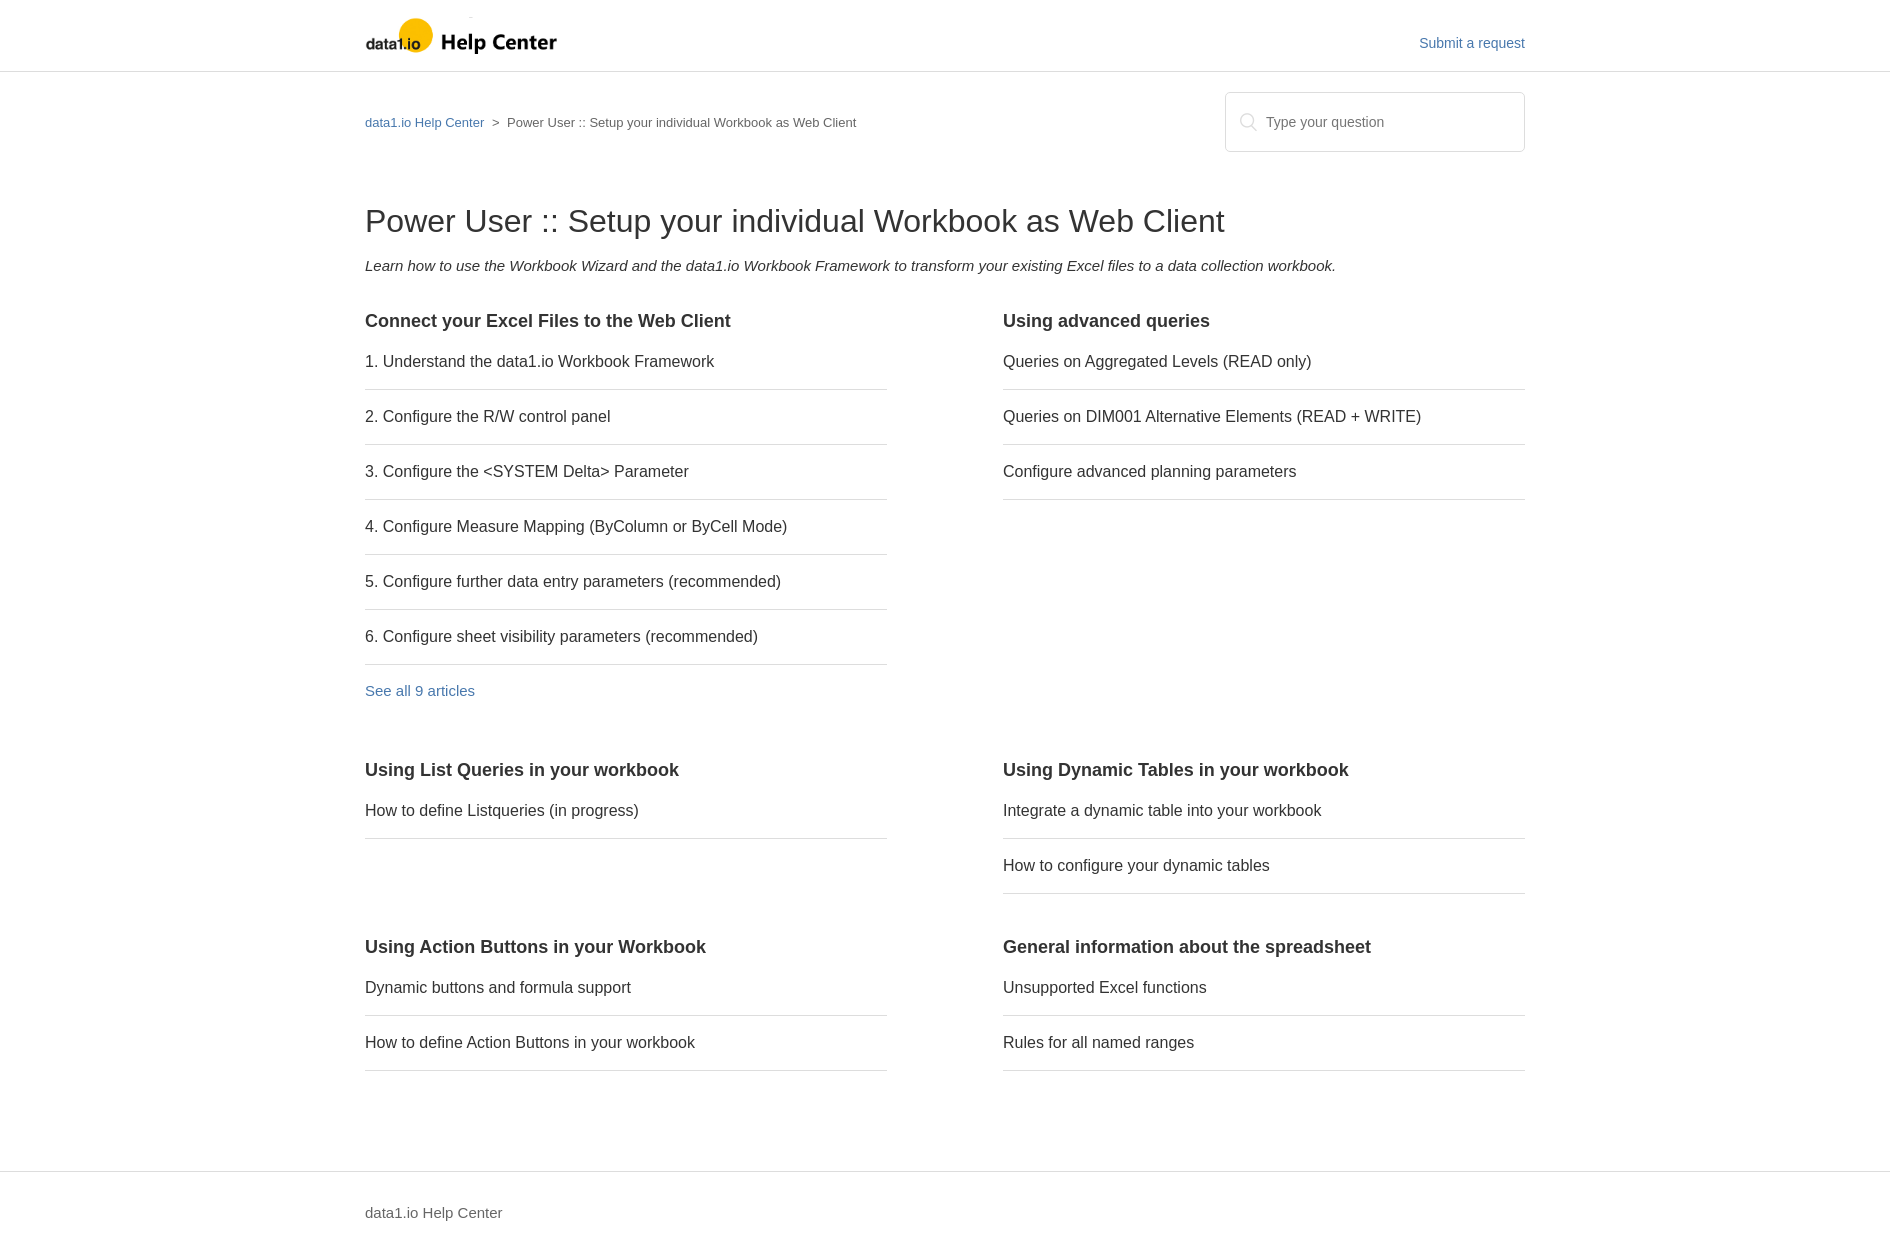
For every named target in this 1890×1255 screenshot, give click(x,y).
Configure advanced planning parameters (1150, 471)
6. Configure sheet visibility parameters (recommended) (561, 636)
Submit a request (1472, 43)
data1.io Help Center (424, 122)
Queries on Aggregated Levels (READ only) (1157, 361)
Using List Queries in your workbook (522, 770)
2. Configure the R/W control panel (487, 416)
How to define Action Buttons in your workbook (530, 1042)
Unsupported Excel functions (1105, 987)
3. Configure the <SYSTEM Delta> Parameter (527, 471)
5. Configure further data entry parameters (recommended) (573, 581)
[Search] (1375, 122)
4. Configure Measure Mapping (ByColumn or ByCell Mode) (576, 526)
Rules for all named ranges (1098, 1042)
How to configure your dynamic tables (1136, 865)
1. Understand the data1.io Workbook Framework (539, 361)
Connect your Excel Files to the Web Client (548, 321)
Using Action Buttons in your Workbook (535, 947)
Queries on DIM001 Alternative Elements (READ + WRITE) (1212, 416)
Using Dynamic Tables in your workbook (1176, 770)
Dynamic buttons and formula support (498, 987)
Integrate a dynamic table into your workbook (1162, 810)
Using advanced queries (1106, 321)
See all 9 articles (420, 690)
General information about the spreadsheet (1187, 947)
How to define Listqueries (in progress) (502, 810)
